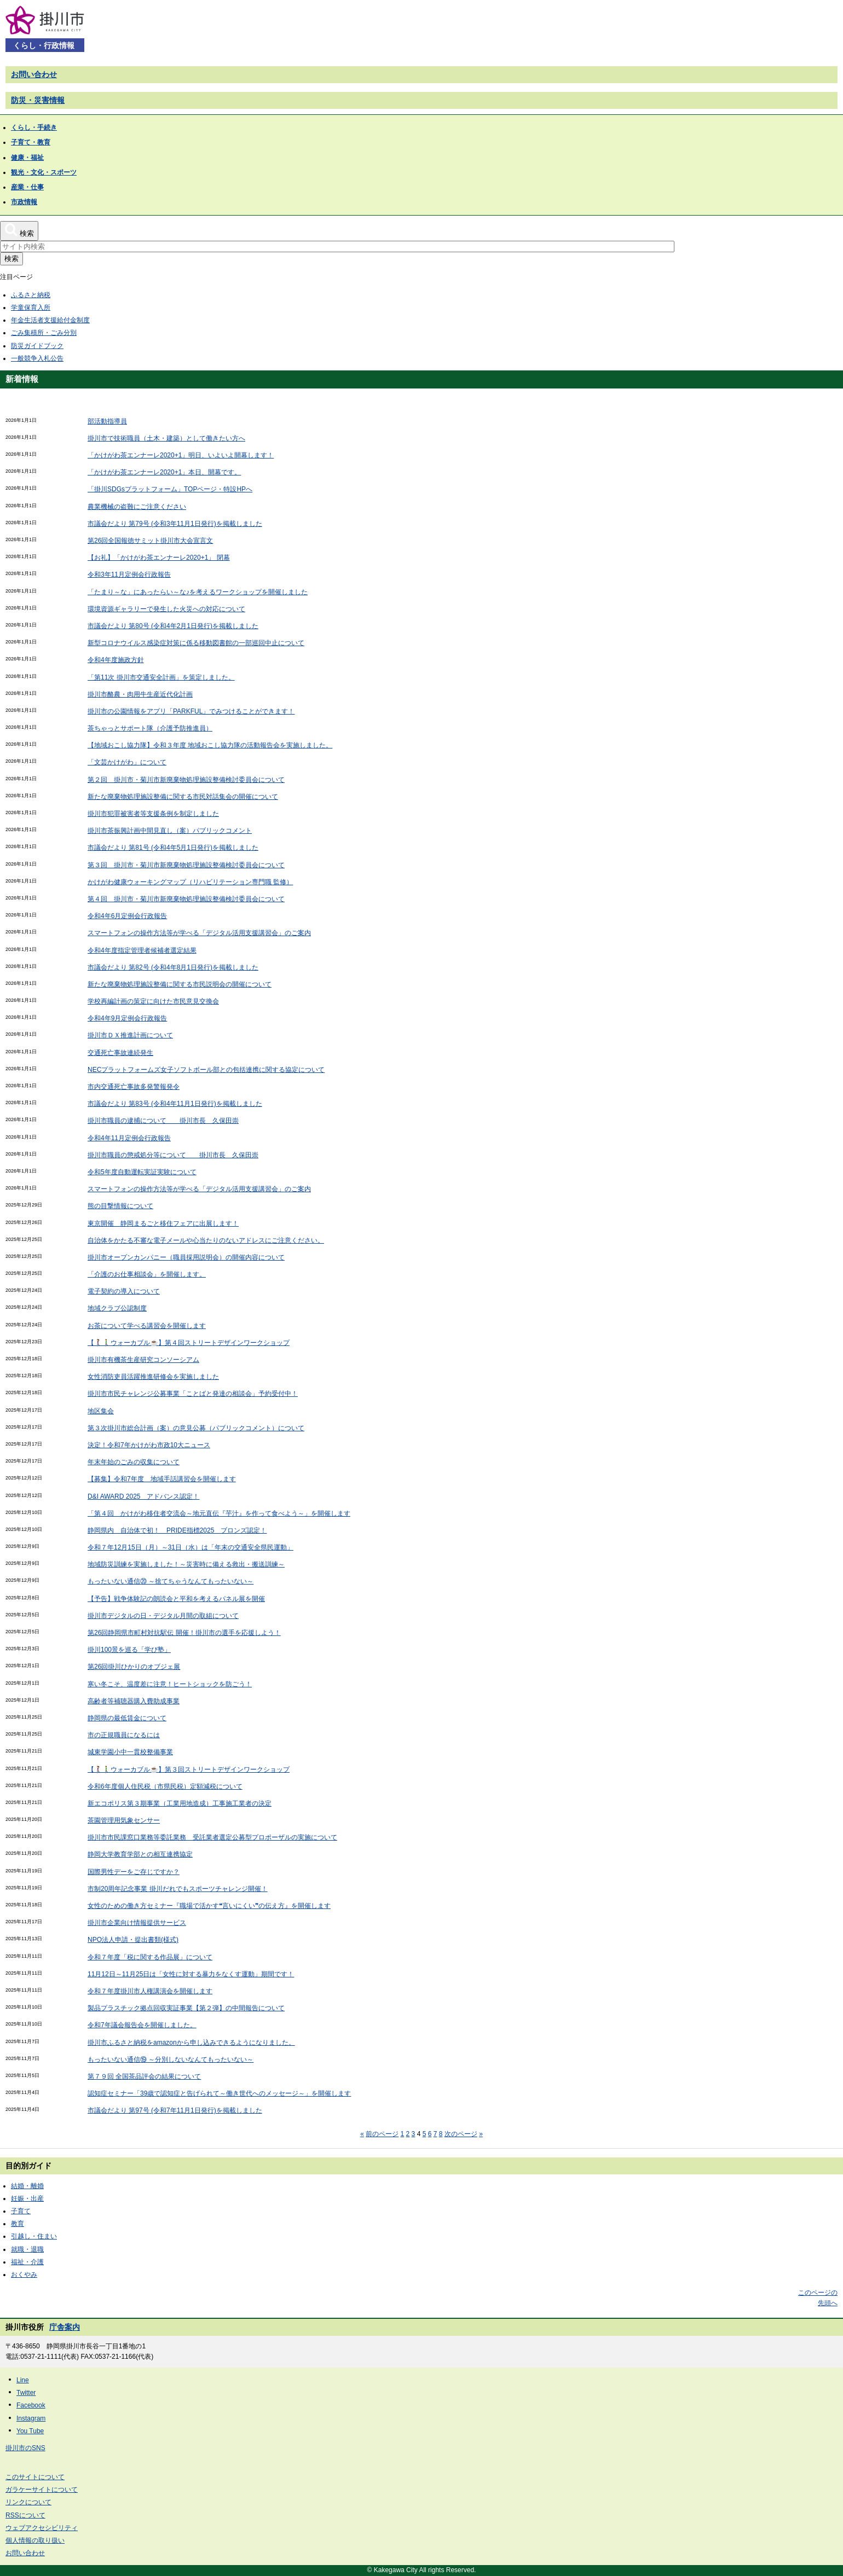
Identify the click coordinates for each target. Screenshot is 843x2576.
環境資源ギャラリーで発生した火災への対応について (166, 609)
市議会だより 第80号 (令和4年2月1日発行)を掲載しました (173, 626)
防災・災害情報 (38, 100)
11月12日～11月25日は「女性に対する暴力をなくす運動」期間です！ (191, 1974)
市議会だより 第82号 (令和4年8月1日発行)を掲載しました (173, 967)
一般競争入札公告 (37, 358)
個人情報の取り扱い (35, 2540)
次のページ (460, 2134)
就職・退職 (27, 2249)
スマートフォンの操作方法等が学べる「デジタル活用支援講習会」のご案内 (199, 933)
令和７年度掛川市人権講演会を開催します (150, 1991)
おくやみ (24, 2274)
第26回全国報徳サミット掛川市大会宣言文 (150, 540)
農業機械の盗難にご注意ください (137, 506)
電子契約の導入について (124, 1291)
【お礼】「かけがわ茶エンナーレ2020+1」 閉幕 (159, 557)
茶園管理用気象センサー (124, 1820)
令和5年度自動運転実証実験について (142, 1172)
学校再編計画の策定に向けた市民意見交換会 (153, 1001)
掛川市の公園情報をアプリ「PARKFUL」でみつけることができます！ (191, 711)
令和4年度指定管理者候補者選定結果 (142, 950)
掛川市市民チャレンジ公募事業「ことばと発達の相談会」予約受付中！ (193, 1393)
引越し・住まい (34, 2236)
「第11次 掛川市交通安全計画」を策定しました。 (161, 677)
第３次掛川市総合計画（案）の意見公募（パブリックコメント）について (196, 1428)
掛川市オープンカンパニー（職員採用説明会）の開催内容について (186, 1257)
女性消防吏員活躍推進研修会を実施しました (153, 1376)
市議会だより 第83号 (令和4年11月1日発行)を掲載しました (175, 1103)
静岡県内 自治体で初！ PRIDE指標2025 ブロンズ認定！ (177, 1530)
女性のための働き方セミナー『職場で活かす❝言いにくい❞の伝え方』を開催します (209, 1906)
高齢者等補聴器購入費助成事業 (134, 1701)
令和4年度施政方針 (116, 660)
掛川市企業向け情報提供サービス (137, 1923)
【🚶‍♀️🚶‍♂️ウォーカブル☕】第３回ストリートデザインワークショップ (189, 1769)
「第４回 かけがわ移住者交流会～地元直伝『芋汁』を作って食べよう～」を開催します (219, 1513)
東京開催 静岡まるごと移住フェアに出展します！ (163, 1223)
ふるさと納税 (30, 295)
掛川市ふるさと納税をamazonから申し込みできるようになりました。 (191, 2042)
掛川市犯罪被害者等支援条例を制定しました (153, 813)
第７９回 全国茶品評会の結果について (144, 2076)
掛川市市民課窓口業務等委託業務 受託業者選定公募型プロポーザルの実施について (212, 1837)
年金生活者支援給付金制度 (50, 320)
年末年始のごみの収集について (134, 1462)
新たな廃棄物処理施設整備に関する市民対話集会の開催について (183, 796)
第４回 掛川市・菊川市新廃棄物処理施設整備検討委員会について (186, 899)
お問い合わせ (34, 74)
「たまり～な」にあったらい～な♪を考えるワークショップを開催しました (198, 592)
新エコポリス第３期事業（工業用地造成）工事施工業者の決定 (180, 1803)
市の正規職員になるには (124, 1735)
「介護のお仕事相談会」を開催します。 (147, 1274)
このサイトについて (35, 2477)
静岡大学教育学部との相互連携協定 (140, 1854)
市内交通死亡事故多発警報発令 (134, 1086)
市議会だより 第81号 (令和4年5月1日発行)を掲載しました (173, 847)
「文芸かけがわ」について (127, 762)
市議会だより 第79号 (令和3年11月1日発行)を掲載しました (175, 523)
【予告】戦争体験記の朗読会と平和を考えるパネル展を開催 (176, 1599)
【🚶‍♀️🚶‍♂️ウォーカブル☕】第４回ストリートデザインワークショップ (189, 1343)
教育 (17, 2223)
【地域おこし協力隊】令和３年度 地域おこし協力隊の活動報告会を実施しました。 (210, 745)
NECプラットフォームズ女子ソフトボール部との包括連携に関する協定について (206, 1070)
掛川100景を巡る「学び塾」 (129, 1649)
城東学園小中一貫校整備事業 (130, 1752)
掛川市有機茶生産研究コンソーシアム (143, 1360)
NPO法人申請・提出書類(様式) (133, 1939)
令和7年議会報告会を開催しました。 (142, 2025)
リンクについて (28, 2502)
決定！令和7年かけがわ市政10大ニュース (149, 1445)
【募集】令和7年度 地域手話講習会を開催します (162, 1479)
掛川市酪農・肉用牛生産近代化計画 (140, 694)
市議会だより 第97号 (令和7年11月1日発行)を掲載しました (175, 2110)
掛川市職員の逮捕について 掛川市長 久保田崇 (163, 1120)
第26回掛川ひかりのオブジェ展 (134, 1666)
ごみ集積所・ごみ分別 (44, 332)
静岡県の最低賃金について (127, 1718)
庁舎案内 (64, 2327)
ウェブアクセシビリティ (41, 2528)
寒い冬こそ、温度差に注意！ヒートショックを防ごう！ (170, 1684)
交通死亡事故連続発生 (120, 1053)
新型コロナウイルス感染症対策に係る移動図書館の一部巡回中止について (196, 643)
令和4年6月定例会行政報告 (127, 916)
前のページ (382, 2134)
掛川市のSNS (25, 2448)
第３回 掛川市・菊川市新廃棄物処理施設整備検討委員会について (186, 865)
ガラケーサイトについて (41, 2489)
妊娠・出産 (27, 2198)
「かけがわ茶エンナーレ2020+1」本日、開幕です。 (164, 472)
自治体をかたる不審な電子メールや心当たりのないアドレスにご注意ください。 (206, 1240)
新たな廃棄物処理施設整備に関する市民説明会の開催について (180, 984)
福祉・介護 (27, 2262)
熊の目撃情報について (120, 1206)
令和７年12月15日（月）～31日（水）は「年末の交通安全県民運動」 (190, 1547)
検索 (11, 258)
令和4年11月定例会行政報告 (129, 1138)
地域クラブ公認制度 (117, 1308)
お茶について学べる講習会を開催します (147, 1326)
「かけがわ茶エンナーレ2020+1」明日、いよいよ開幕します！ (181, 455)
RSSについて (25, 2515)
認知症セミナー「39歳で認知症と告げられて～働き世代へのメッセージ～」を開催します (219, 2093)
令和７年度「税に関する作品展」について (150, 1957)
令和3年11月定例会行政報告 (129, 574)
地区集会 (101, 1411)
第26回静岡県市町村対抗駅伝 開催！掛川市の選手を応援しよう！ (184, 1633)
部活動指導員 (107, 421)
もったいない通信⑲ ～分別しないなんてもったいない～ (170, 2059)
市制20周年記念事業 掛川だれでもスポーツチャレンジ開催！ (178, 1889)
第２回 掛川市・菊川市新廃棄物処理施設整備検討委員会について (186, 780)
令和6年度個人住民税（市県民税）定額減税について (165, 1786)
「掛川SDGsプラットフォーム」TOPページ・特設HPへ (170, 489)
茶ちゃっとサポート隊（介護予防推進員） (150, 728)
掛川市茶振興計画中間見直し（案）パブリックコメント (170, 830)
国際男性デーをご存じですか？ (134, 1872)
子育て (21, 2211)
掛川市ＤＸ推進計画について (130, 1035)
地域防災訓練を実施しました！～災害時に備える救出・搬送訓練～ (186, 1564)
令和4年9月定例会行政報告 (127, 1018)
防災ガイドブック (37, 346)
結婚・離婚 (27, 2186)
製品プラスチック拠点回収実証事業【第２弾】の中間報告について (186, 2008)
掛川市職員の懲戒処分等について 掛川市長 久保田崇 (173, 1155)
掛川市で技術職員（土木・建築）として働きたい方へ (166, 438)
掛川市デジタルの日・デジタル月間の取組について (163, 1616)
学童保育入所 (30, 307)
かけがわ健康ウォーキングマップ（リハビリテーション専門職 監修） (190, 882)
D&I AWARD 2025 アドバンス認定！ (143, 1496)
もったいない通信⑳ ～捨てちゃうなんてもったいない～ (170, 1581)
